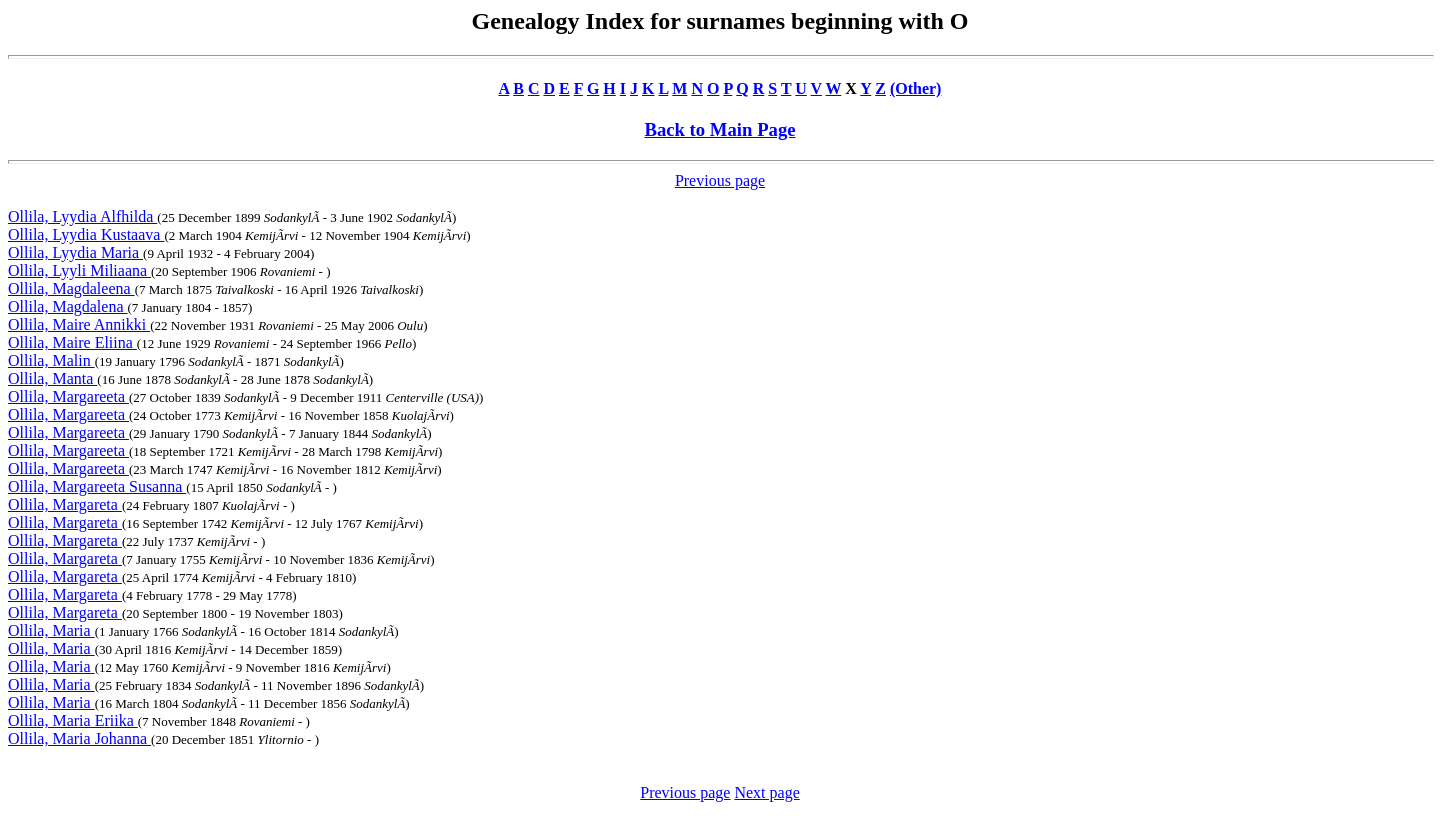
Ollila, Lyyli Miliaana (79, 270)
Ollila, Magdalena (68, 306)
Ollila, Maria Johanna (79, 738)
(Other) (916, 88)
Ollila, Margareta (65, 504)
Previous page (720, 180)
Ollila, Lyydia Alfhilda (82, 216)
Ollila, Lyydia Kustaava (86, 234)
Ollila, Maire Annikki (79, 324)
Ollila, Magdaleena (71, 288)
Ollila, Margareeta (68, 396)
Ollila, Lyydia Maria (75, 252)
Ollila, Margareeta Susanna (97, 486)
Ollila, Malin (51, 360)
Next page (766, 792)
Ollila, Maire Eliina (72, 342)
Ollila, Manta (52, 378)
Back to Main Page (719, 129)
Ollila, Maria (51, 630)
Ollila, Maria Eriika (73, 720)
